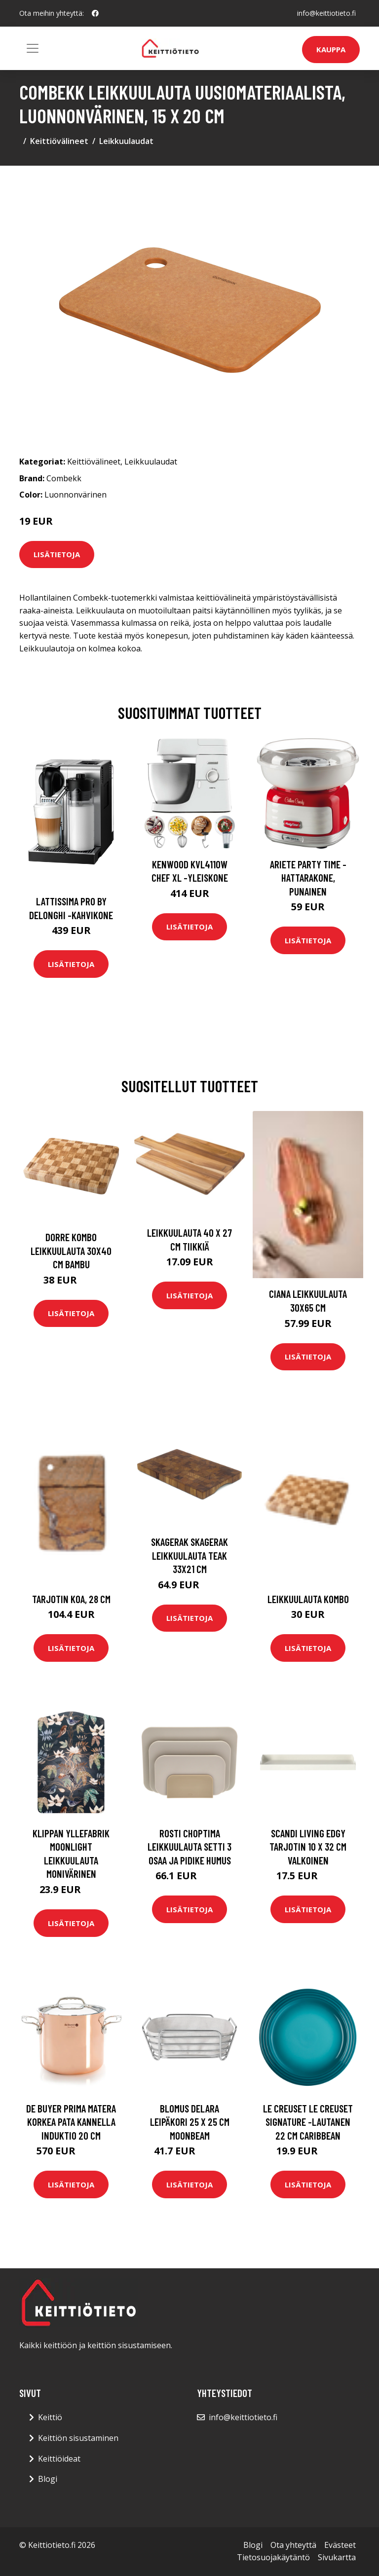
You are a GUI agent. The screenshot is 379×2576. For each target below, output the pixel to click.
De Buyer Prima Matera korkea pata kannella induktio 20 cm (71, 2122)
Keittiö (50, 2417)
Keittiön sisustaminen (78, 2438)
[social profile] (95, 13)
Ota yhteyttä (293, 2545)
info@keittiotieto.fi (326, 13)
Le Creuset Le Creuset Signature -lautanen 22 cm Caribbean (308, 2122)
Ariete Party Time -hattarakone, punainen (308, 877)
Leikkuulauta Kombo (308, 1599)
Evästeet (340, 2545)
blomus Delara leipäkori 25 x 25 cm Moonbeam (189, 2122)
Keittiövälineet (59, 141)
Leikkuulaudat (126, 141)
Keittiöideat (59, 2458)
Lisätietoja (57, 554)
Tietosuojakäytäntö (273, 2557)
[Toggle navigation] (32, 48)
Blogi (47, 2478)
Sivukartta (337, 2557)
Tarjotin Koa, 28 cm (71, 1599)
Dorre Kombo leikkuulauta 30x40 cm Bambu (71, 1250)
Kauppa (330, 49)
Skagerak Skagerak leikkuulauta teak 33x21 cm (189, 1555)
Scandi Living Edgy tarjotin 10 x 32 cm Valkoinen (307, 1846)
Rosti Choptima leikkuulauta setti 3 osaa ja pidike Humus (189, 1846)
